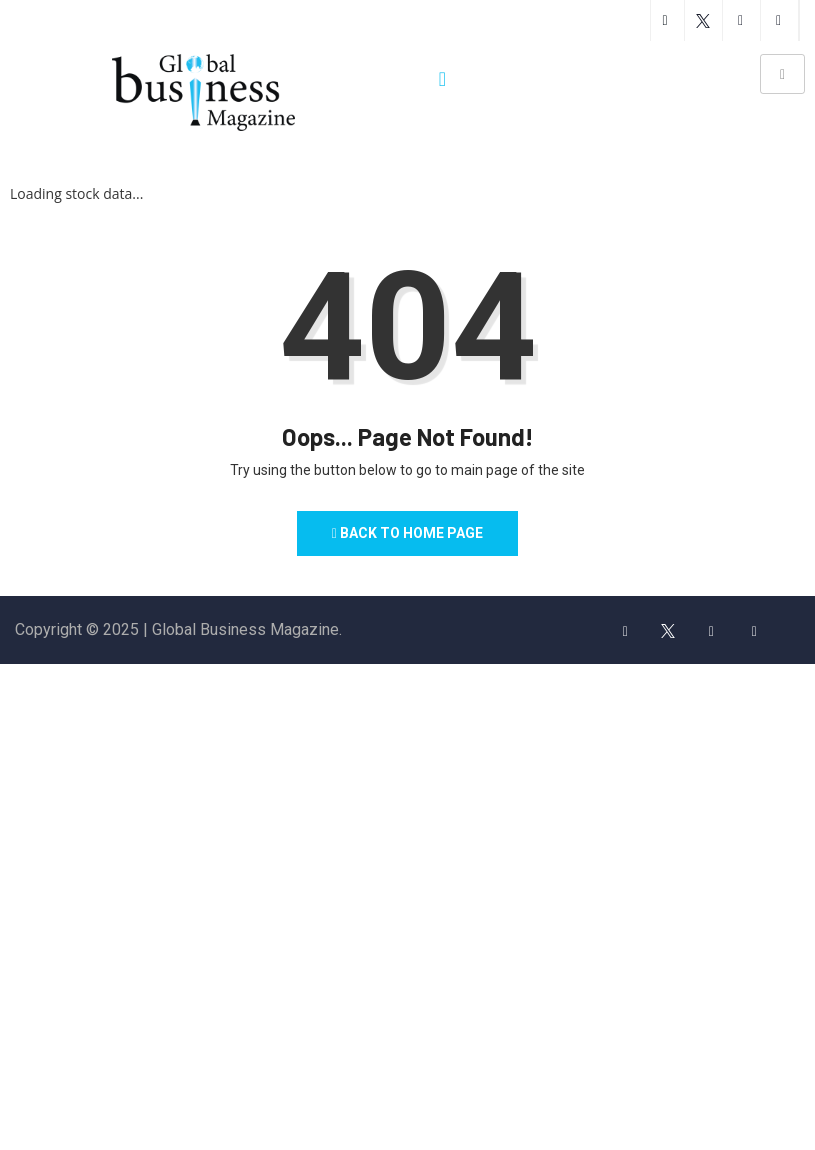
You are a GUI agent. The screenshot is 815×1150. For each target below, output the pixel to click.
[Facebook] (625, 631)
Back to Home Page (408, 534)
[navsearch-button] (443, 79)
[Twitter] (668, 631)
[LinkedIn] (754, 631)
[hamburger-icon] (782, 74)
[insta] (711, 631)
